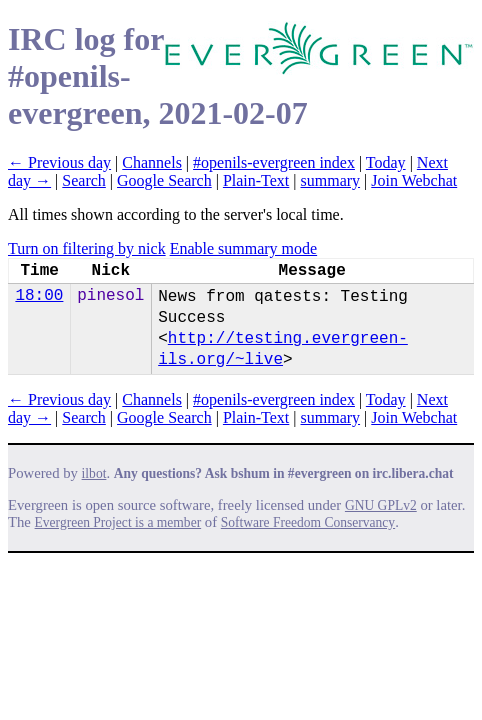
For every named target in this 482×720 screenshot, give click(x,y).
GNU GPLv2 (381, 505)
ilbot (94, 473)
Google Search (164, 180)
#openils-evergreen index (274, 162)
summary (331, 180)
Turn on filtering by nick (87, 248)
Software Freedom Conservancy (308, 522)
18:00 (39, 296)
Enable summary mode (244, 248)
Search (84, 180)
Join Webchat (414, 180)
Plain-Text (256, 180)
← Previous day (59, 162)
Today (386, 162)
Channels (152, 162)
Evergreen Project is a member (118, 522)
